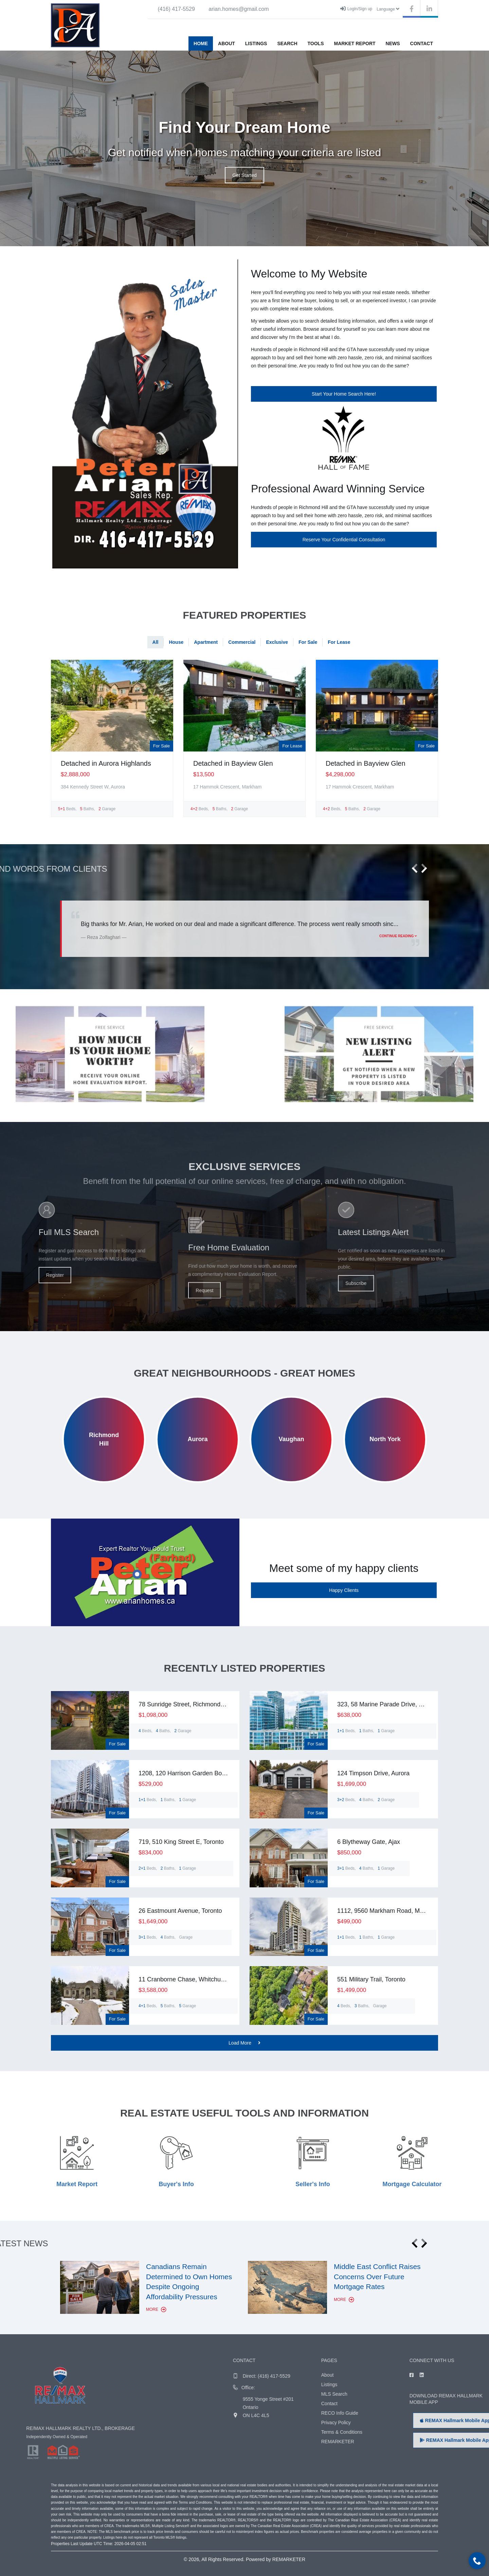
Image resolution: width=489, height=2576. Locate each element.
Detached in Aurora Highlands (106, 763)
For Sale (307, 642)
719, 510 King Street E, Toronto (181, 1841)
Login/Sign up (356, 8)
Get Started (244, 175)
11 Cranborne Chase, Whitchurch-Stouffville (198, 1979)
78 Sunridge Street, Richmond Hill (185, 1704)
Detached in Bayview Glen (233, 763)
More (156, 2309)
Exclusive (277, 642)
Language (388, 9)
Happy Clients (344, 1590)
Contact (421, 43)
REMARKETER (288, 2559)
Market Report (354, 43)
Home (201, 43)
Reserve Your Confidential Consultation (344, 539)
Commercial (241, 642)
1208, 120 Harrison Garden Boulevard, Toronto (202, 1773)
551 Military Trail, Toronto (371, 1979)
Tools (316, 43)
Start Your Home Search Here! (344, 394)
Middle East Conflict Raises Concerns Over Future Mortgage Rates (377, 2276)
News (393, 43)
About (226, 43)
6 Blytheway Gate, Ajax (368, 1841)
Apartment (206, 642)
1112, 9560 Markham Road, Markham (388, 1910)
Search (287, 43)
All (155, 642)
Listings (256, 43)
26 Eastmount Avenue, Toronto (180, 1910)
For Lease (339, 642)
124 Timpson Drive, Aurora (373, 1773)
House (176, 642)
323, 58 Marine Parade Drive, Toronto (388, 1704)
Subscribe (457, 1283)
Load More (244, 2043)
